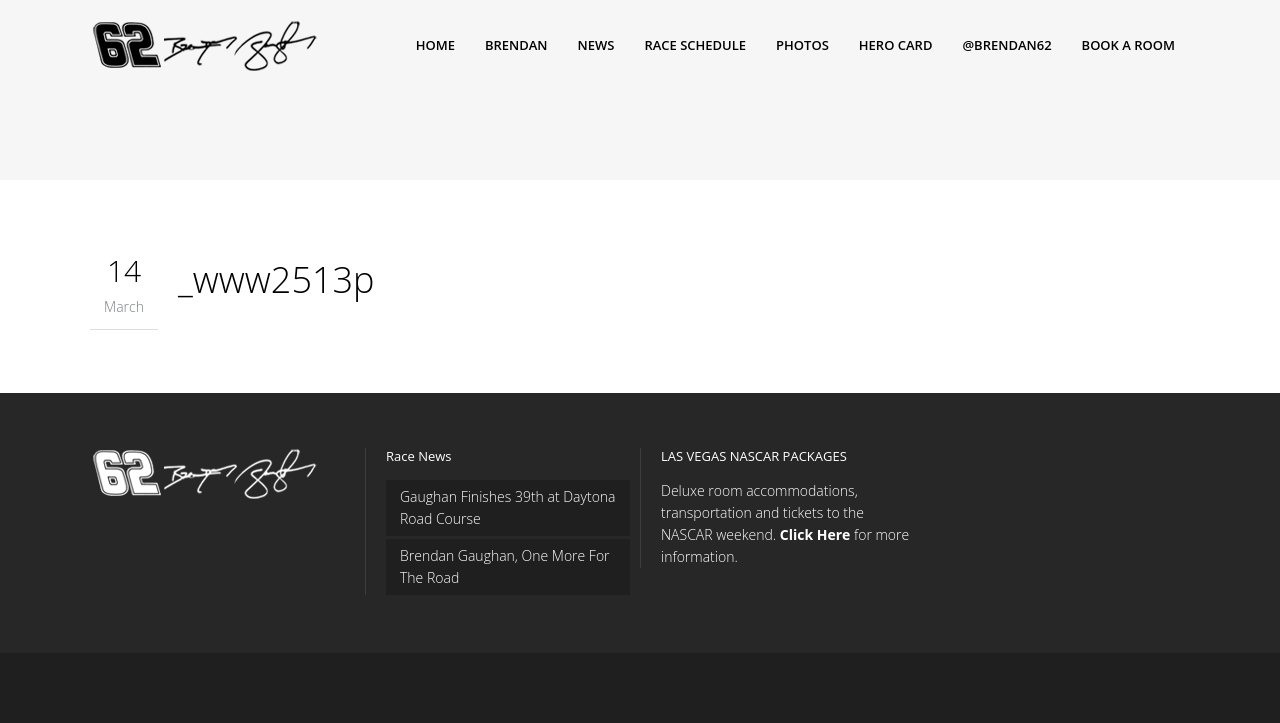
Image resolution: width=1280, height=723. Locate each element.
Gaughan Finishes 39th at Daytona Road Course (508, 507)
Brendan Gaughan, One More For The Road (505, 566)
